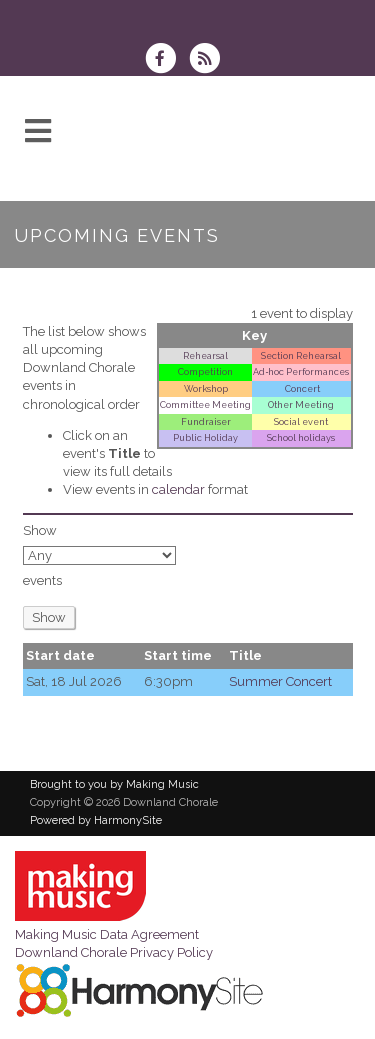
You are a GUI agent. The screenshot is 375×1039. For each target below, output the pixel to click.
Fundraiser (206, 421)
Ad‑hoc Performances (301, 371)
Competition (205, 371)
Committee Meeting (205, 404)
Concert (301, 388)
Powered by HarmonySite (96, 820)
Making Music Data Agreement (107, 934)
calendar (178, 489)
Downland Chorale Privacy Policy (114, 952)
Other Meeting (301, 404)
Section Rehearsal (301, 355)
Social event (301, 421)
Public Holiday (205, 437)
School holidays (301, 437)
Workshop (206, 388)
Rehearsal (205, 355)
